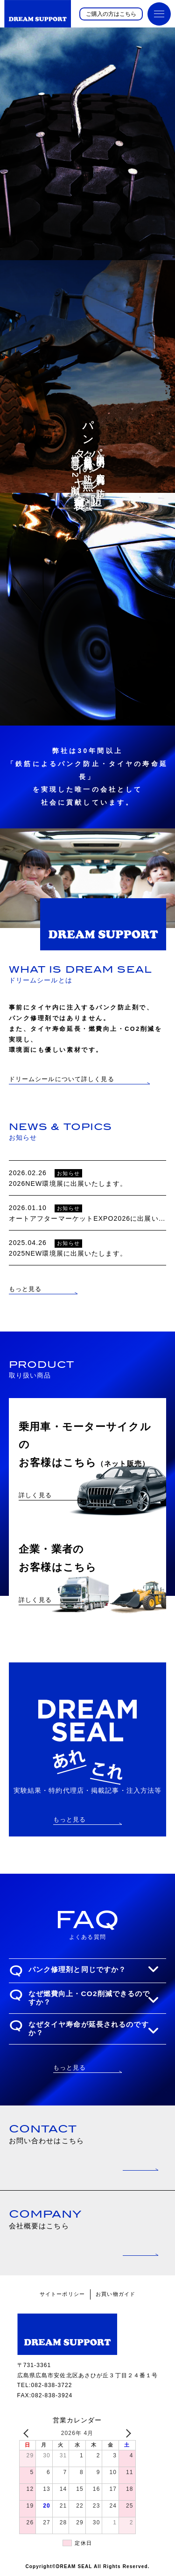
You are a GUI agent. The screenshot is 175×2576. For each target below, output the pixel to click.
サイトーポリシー (62, 2294)
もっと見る (25, 1288)
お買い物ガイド (115, 2294)
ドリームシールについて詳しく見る (61, 1079)
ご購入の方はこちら (111, 14)
